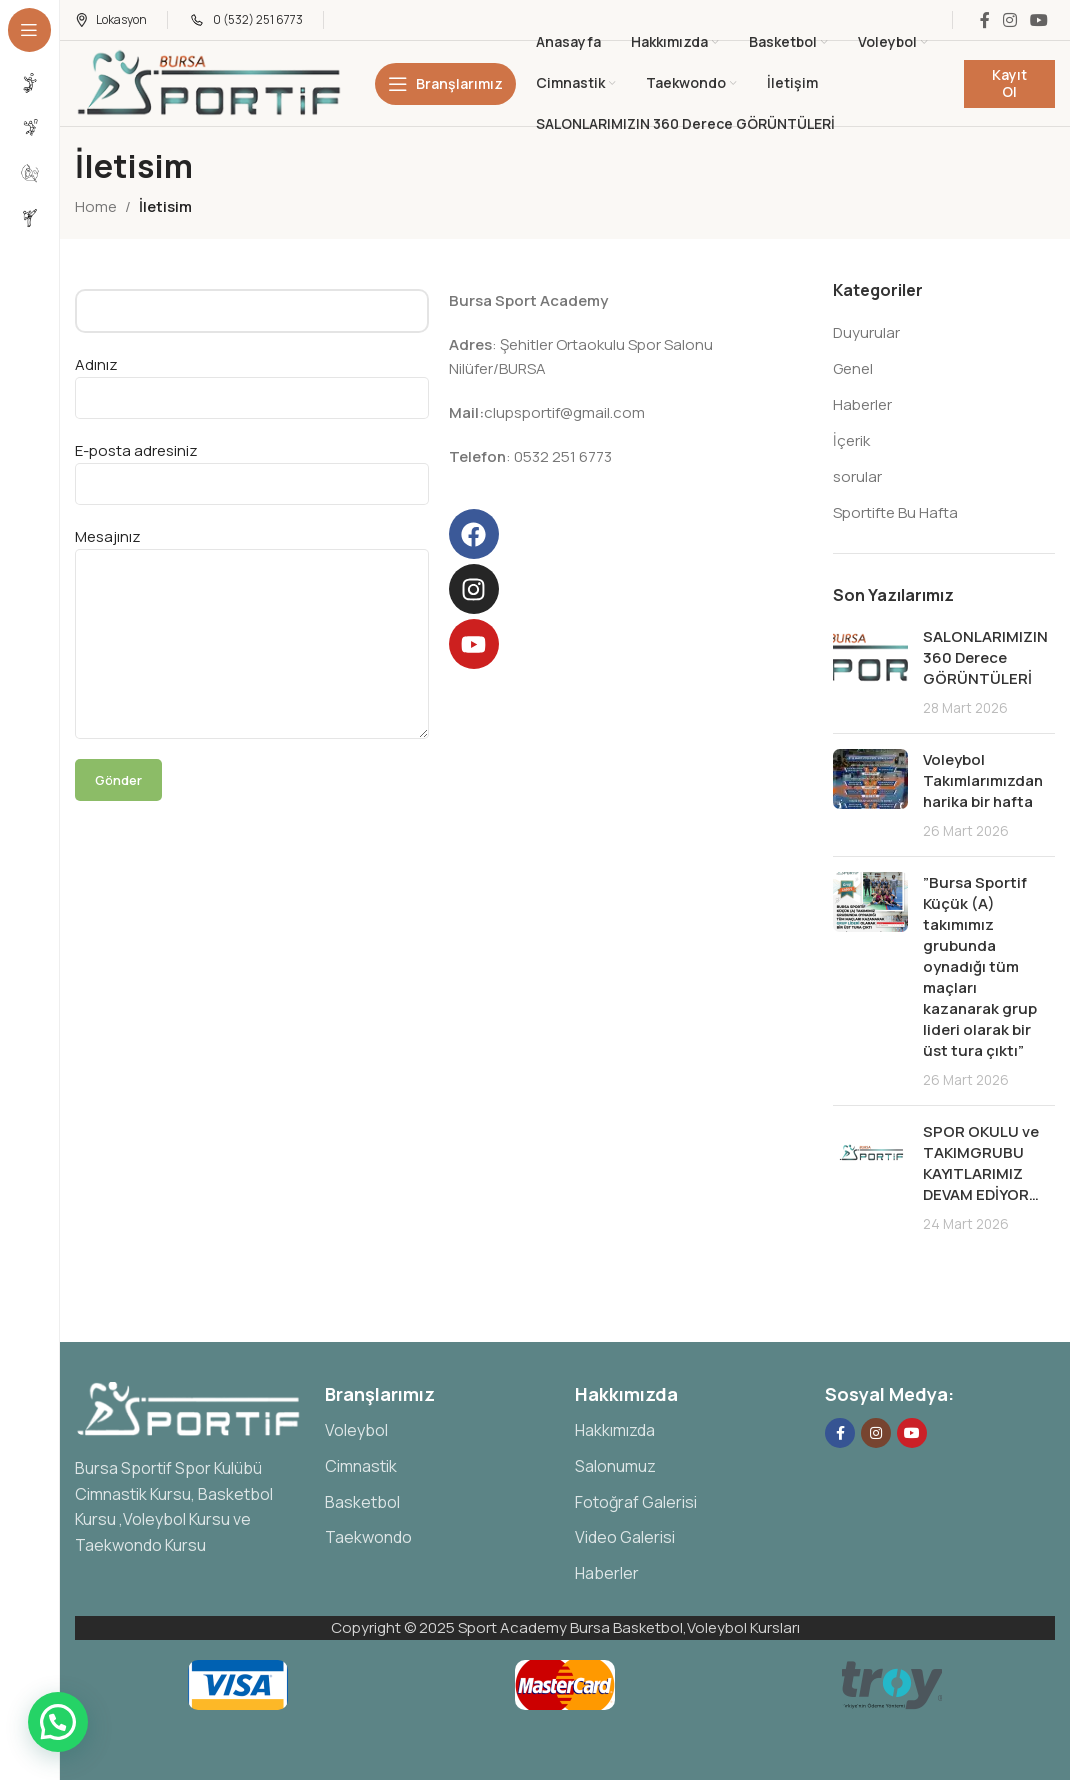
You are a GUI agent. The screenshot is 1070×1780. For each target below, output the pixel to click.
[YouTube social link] (1039, 20)
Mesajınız (252, 589)
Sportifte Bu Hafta (895, 512)
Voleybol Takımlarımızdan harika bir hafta (983, 780)
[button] (58, 1722)
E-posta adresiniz (252, 466)
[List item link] (440, 1431)
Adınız (252, 380)
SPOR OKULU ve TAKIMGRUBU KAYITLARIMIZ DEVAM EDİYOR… (981, 1163)
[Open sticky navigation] (445, 84)
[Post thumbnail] (870, 672)
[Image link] (190, 1407)
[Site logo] (211, 82)
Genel (853, 368)
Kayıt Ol (1009, 83)
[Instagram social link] (1009, 20)
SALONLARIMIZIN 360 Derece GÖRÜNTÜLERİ (985, 657)
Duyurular (866, 332)
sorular (857, 476)
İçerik (851, 440)
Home (96, 206)
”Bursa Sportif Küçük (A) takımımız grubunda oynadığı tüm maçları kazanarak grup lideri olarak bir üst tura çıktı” (980, 966)
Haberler (862, 404)
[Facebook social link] (984, 20)
